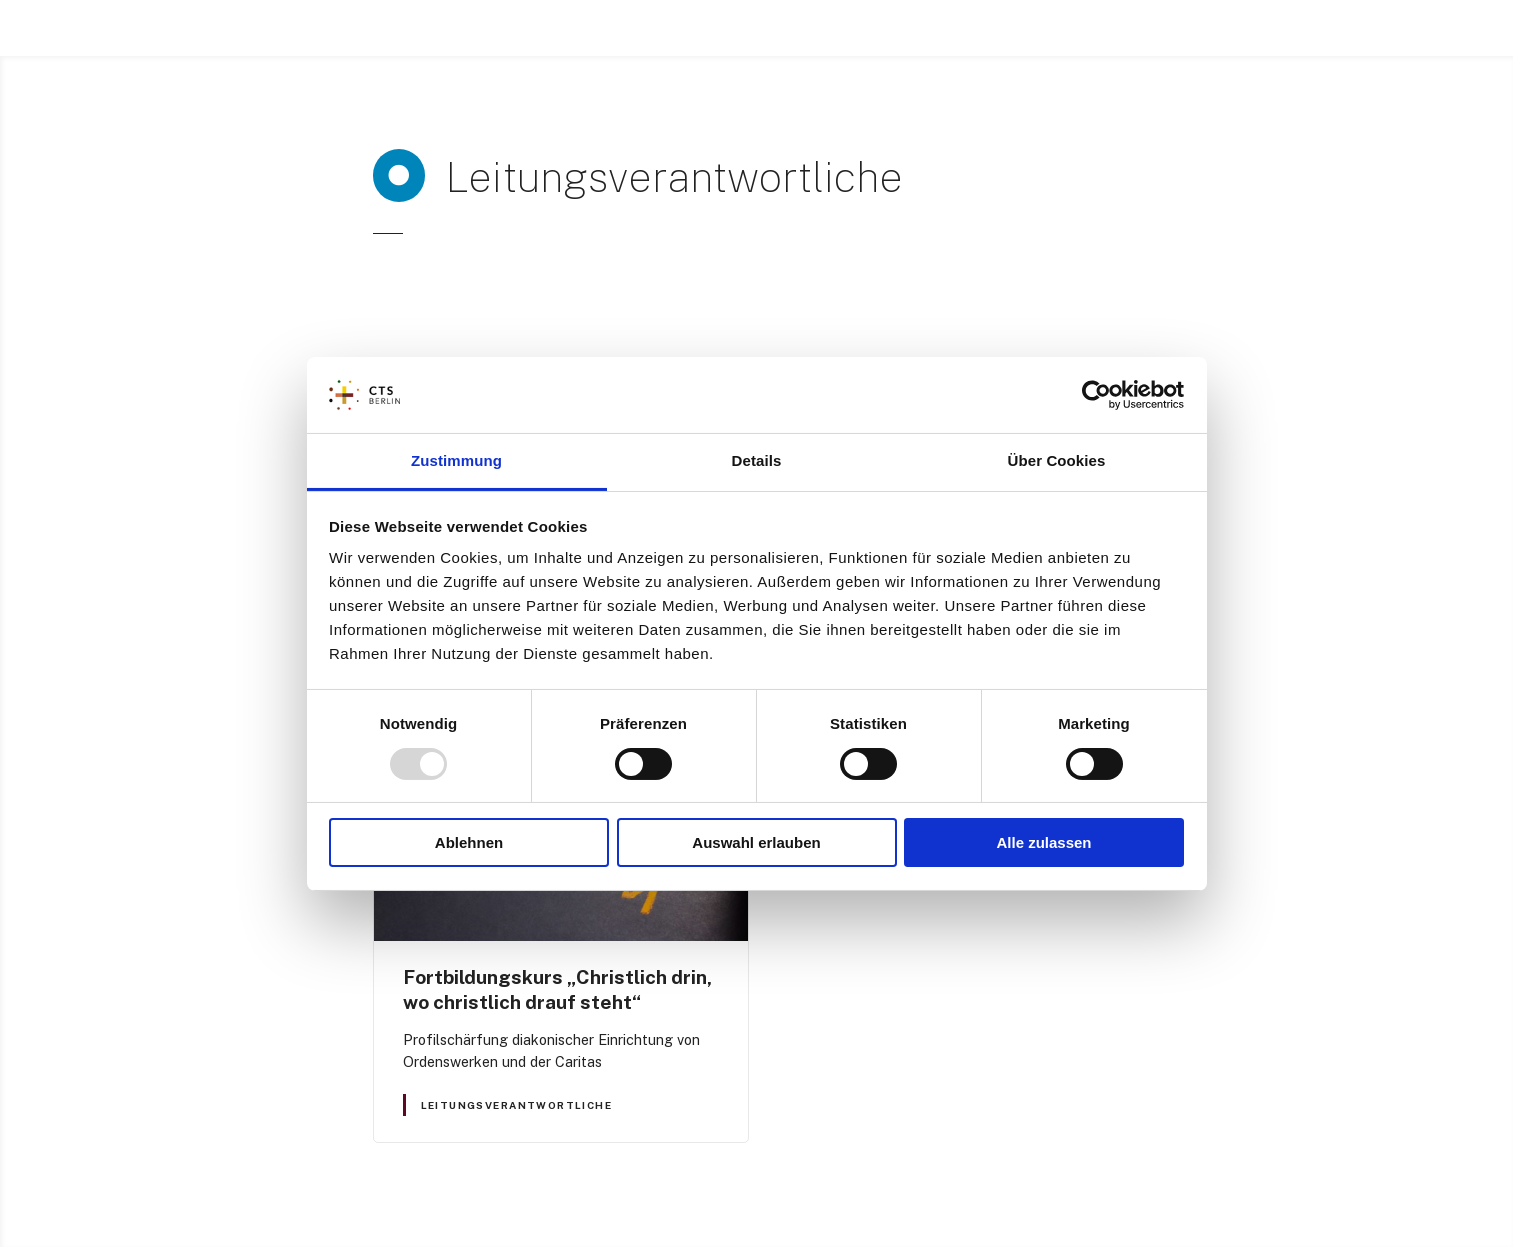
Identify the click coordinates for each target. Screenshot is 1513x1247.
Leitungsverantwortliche (516, 1105)
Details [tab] (757, 460)
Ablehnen (469, 842)
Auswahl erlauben (756, 842)
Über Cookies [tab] (1057, 460)
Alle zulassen (1043, 842)
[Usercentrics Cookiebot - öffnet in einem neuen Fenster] (1096, 395)
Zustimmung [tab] (456, 460)
